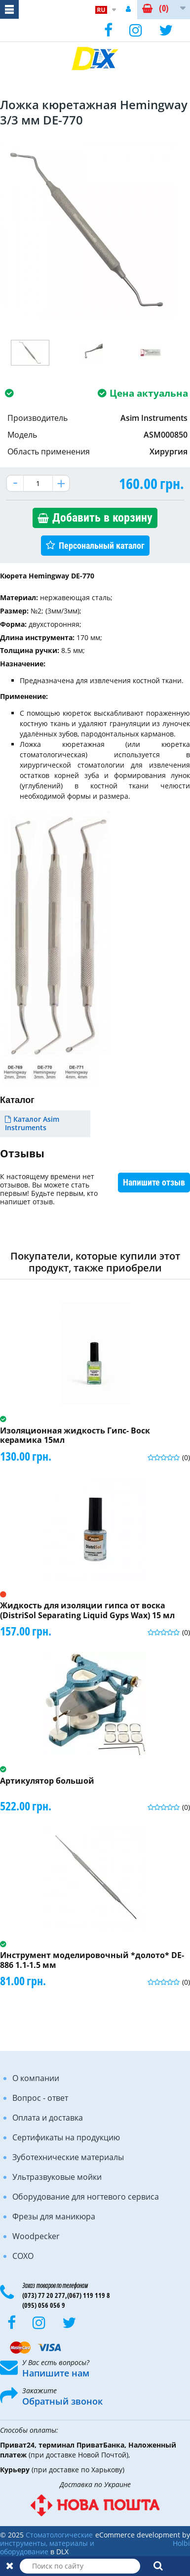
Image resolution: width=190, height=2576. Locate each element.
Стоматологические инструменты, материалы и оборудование (47, 2543)
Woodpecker (36, 2236)
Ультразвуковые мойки (57, 2176)
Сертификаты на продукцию (66, 2137)
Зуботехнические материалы (68, 2157)
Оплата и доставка (47, 2117)
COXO (23, 2255)
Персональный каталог (102, 545)
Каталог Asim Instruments (32, 1123)
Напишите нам (55, 2373)
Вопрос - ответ (40, 2097)
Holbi (181, 2543)
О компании (35, 2078)
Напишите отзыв (154, 1182)
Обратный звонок (62, 2401)
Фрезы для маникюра (53, 2216)
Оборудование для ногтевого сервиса (85, 2196)
